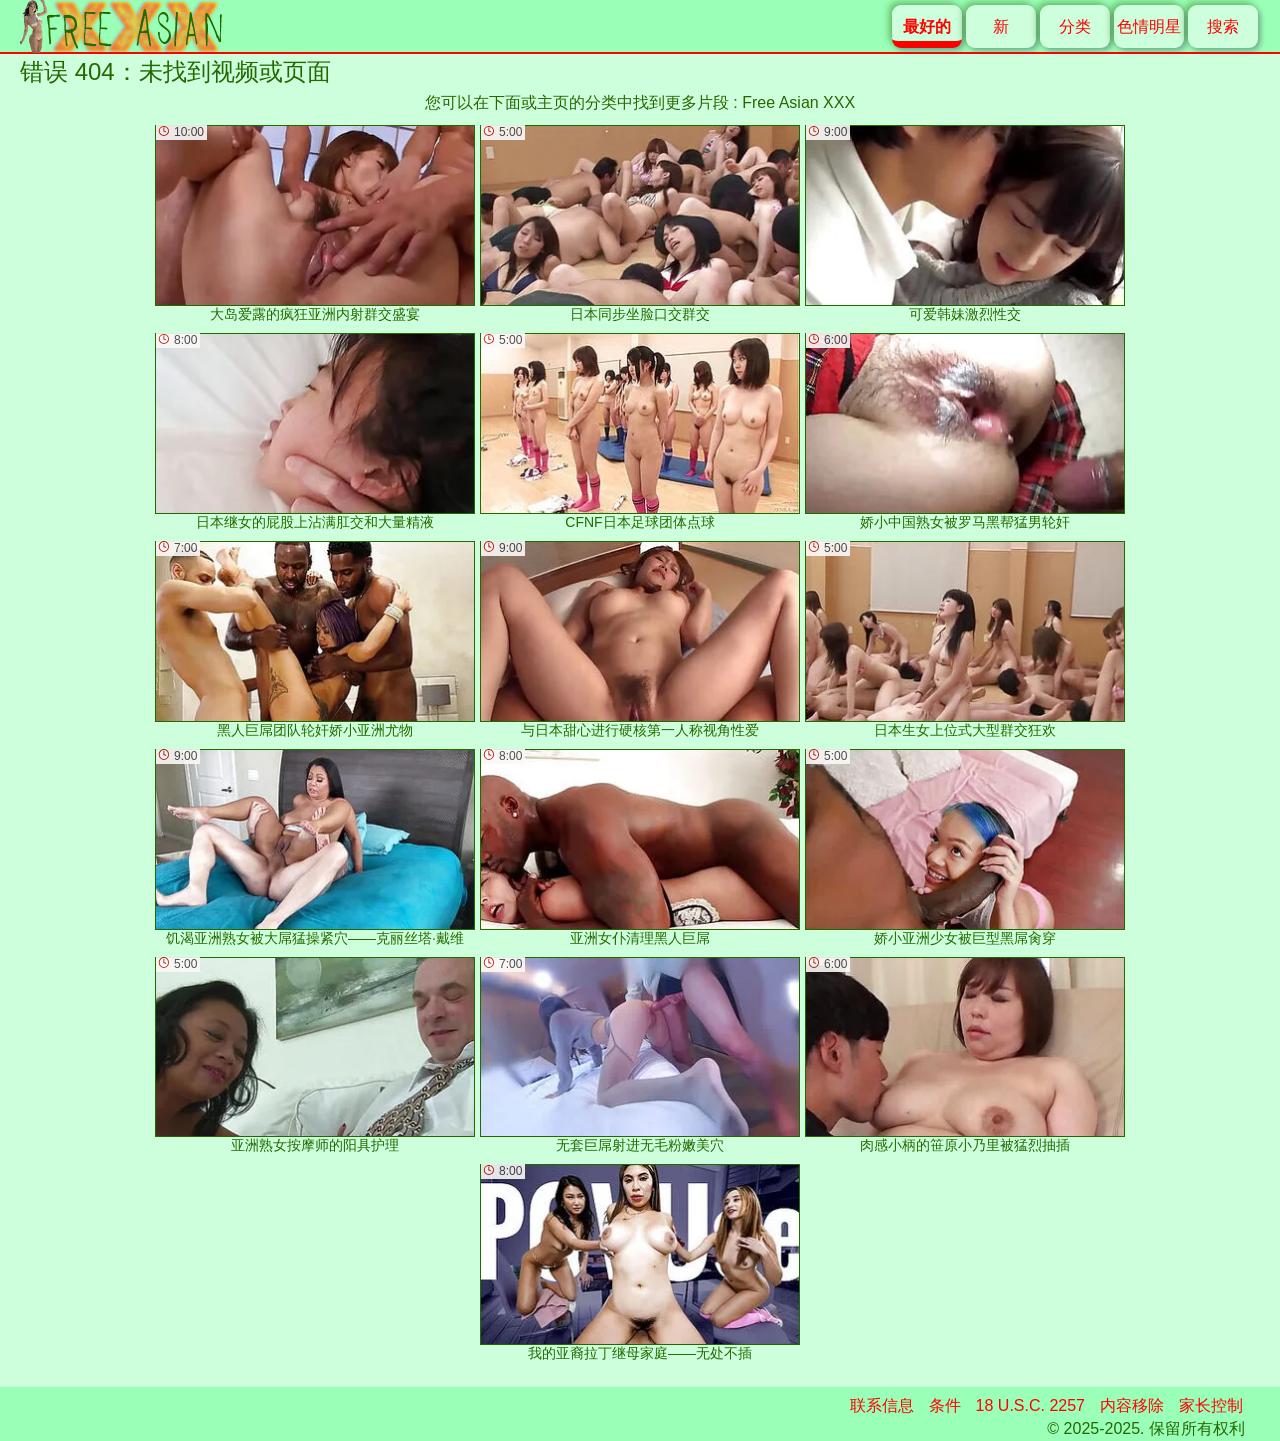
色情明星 (1149, 26)
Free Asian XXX (798, 102)
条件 (945, 1405)
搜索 (1223, 26)
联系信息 (882, 1405)
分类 (1075, 26)
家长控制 (1211, 1405)
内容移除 (1132, 1405)
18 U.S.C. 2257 (1030, 1405)
